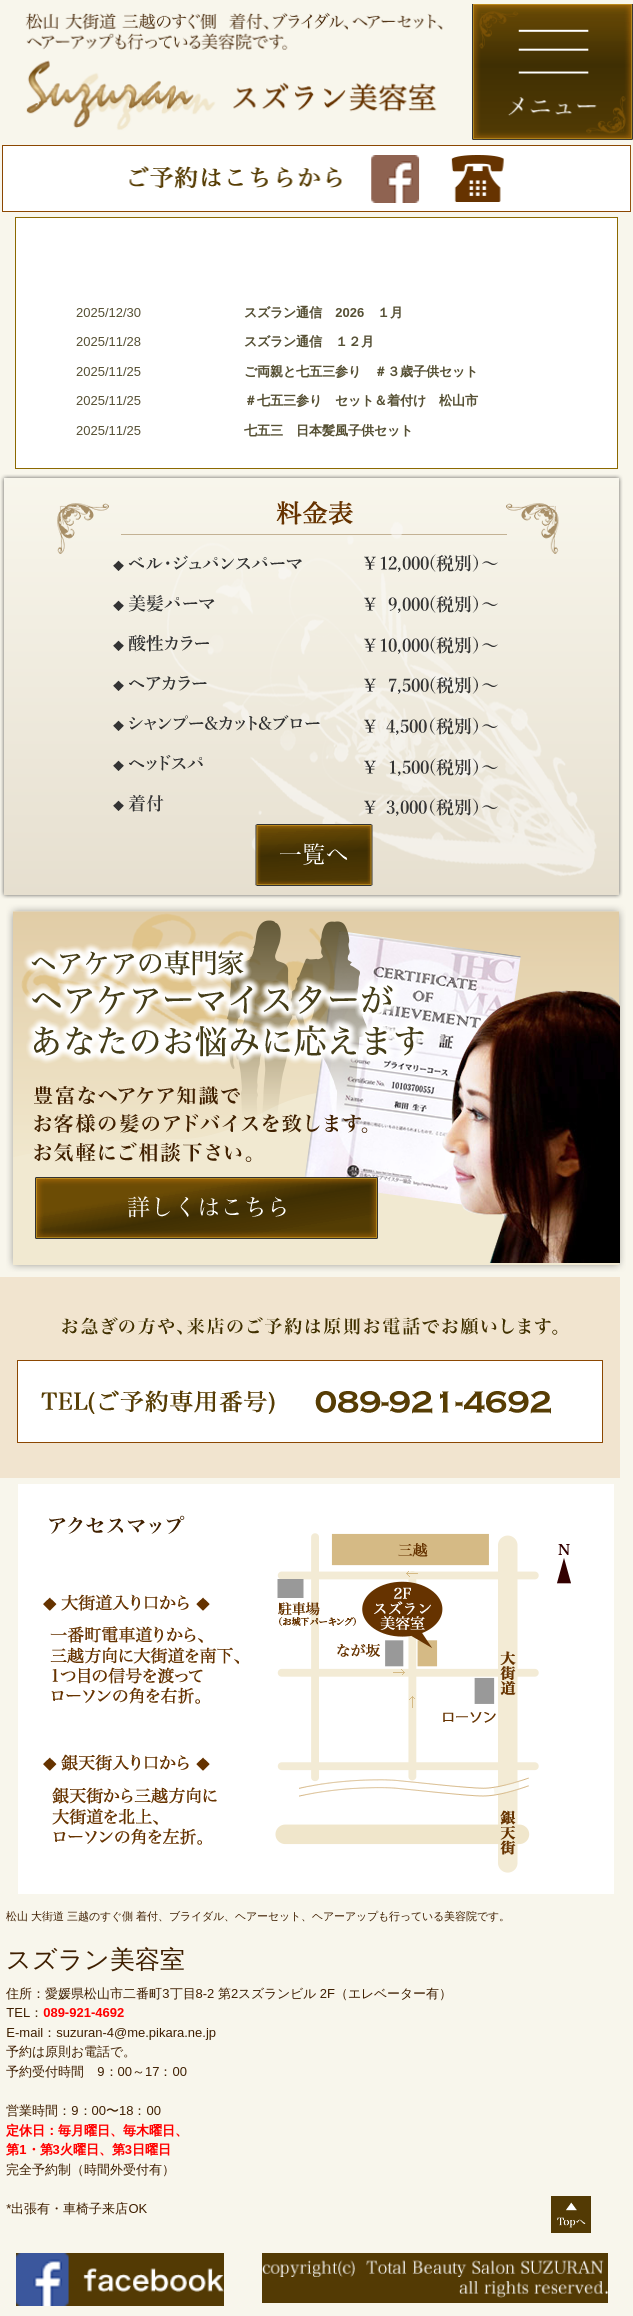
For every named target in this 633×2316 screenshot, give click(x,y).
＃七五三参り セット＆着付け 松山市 (367, 400)
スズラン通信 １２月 (309, 341)
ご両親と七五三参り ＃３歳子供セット (361, 371)
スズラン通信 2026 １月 (323, 312)
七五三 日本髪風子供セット (328, 430)
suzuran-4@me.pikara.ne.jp (136, 2032)
